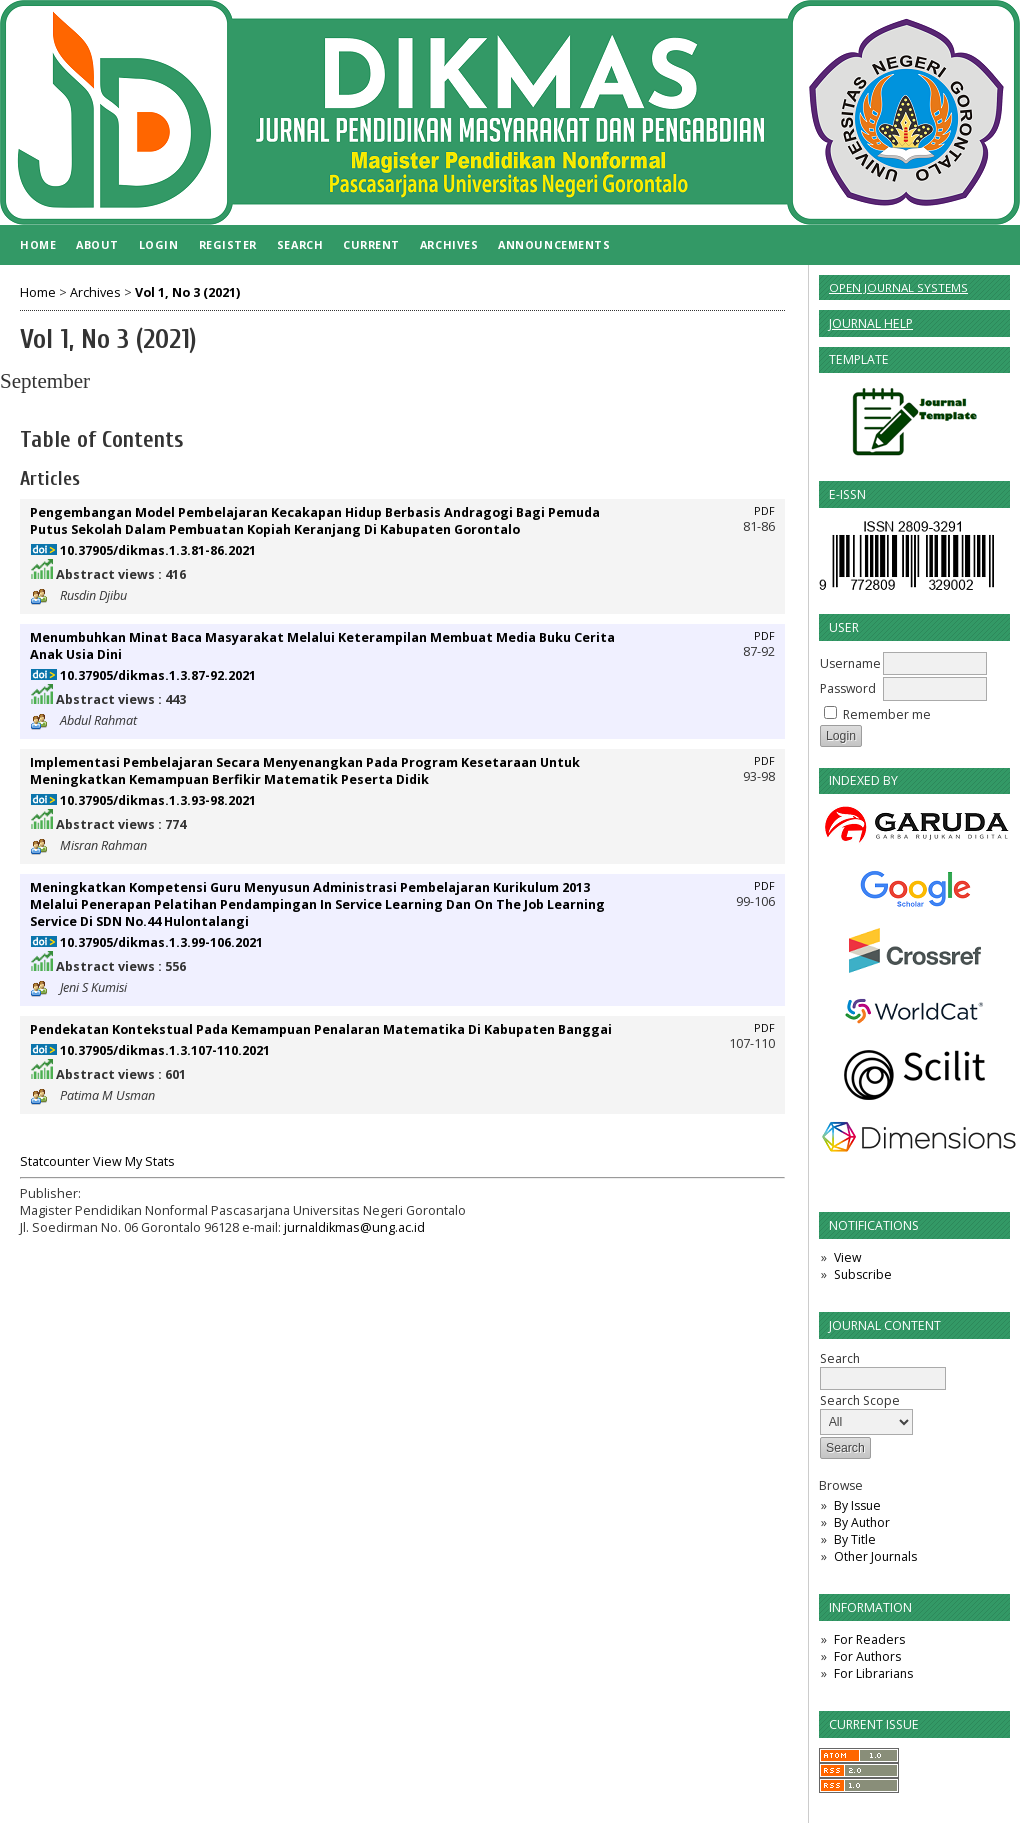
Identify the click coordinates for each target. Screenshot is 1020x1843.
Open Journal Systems (898, 287)
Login (159, 244)
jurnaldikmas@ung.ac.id (354, 1227)
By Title (855, 1539)
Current (371, 244)
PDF (764, 511)
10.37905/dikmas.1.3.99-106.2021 (161, 942)
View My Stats (134, 1161)
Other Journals (875, 1556)
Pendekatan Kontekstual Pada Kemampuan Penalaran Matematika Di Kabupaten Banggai (321, 1029)
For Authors (867, 1656)
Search (300, 244)
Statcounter (55, 1161)
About (97, 244)
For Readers (869, 1639)
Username (850, 663)
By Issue (857, 1505)
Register (228, 244)
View (847, 1257)
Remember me (887, 714)
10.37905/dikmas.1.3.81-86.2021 (158, 550)
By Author (862, 1522)
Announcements (554, 244)
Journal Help (871, 323)
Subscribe (863, 1274)
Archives (449, 244)
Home (38, 244)
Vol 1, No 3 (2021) (187, 292)
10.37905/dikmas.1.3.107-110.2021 (165, 1050)
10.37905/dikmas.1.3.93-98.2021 (158, 800)
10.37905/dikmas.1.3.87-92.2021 (158, 675)
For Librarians (873, 1673)
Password (848, 688)
